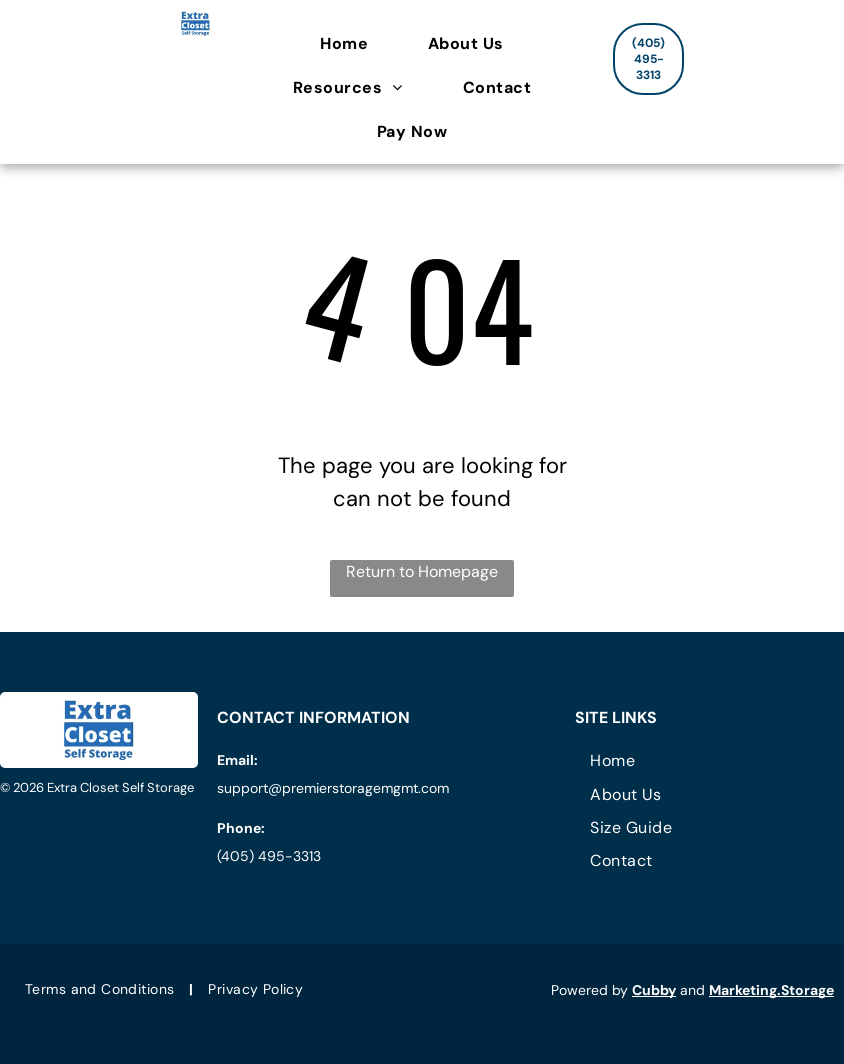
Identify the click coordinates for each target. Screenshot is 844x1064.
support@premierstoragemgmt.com (333, 788)
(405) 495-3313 (269, 856)
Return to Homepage (422, 571)
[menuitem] (354, 44)
